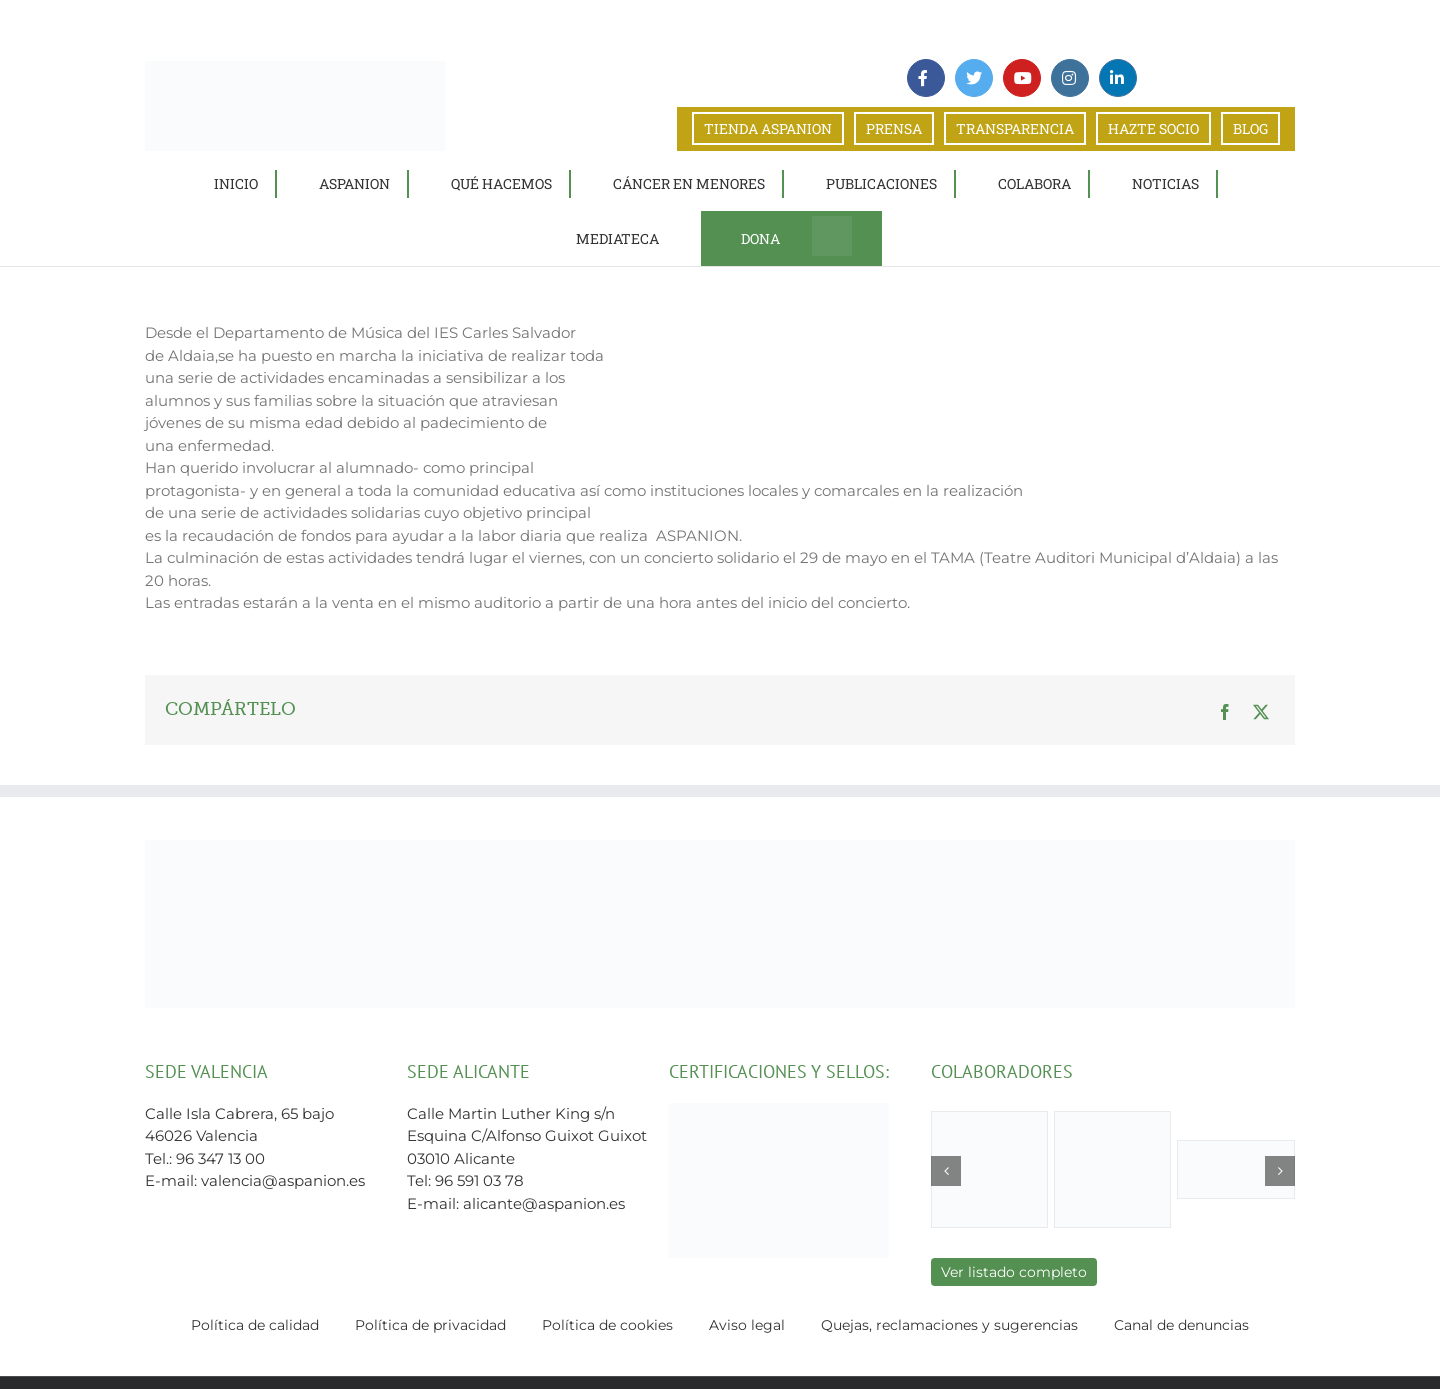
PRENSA (894, 128)
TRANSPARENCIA (1015, 128)
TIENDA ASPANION (768, 128)
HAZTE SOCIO (1153, 128)
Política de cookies (607, 1325)
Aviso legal (747, 1325)
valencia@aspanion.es (283, 1180)
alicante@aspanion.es (544, 1203)
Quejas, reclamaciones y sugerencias (949, 1325)
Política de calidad (255, 1325)
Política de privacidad (430, 1325)
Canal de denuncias (1181, 1325)
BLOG (1250, 128)
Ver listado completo (1014, 1272)
